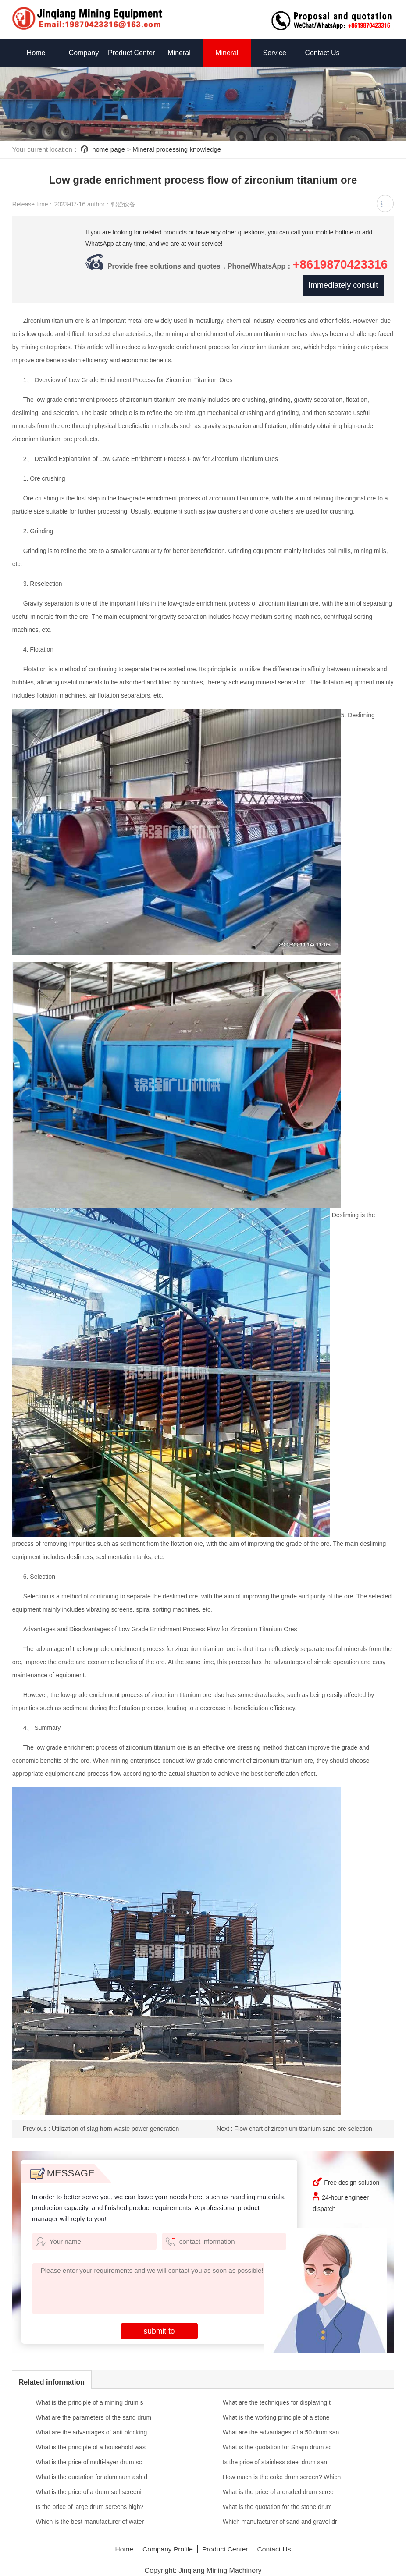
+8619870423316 (120, 275)
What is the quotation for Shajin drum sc (277, 2437)
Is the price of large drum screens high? (89, 2496)
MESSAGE (62, 2163)
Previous (101, 2118)
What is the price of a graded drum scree (278, 2481)
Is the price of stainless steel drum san (275, 2452)
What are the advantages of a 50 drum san (281, 2422)
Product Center (131, 53)
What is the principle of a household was (91, 2437)
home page (108, 149)
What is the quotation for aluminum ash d (91, 2466)
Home (36, 53)
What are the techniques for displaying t (277, 2392)
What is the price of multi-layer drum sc (89, 2452)
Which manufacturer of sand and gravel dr (280, 2511)
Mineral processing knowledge (176, 149)
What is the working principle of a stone (276, 2407)
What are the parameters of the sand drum (93, 2407)
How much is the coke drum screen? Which (282, 2466)
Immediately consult (342, 275)
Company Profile (166, 2539)
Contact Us (322, 53)
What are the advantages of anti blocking (91, 2422)
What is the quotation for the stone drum (277, 2496)
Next (294, 2118)
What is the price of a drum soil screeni (88, 2481)
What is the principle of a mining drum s (89, 2392)
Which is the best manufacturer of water (90, 2511)
